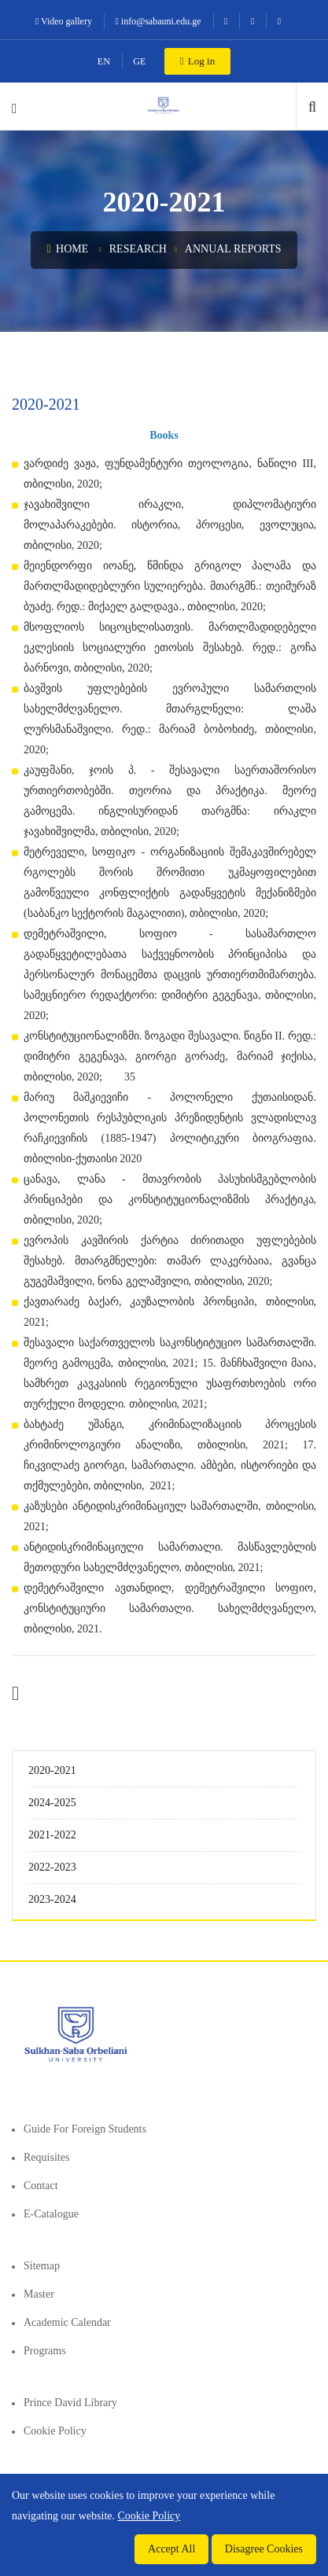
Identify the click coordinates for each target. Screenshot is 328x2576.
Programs (45, 2351)
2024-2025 (52, 1803)
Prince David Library (70, 2403)
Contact (41, 2185)
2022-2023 (52, 1867)
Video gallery (63, 21)
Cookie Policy (55, 2431)
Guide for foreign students (85, 2129)
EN (104, 61)
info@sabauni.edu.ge (158, 21)
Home (67, 249)
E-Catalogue (51, 2214)
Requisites (46, 2157)
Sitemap (42, 2266)
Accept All (171, 2549)
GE (139, 61)
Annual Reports (233, 249)
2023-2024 (52, 1899)
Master (39, 2294)
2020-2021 (52, 1770)
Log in (197, 61)
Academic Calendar (67, 2322)
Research (138, 249)
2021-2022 (52, 1835)
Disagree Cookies (264, 2549)
